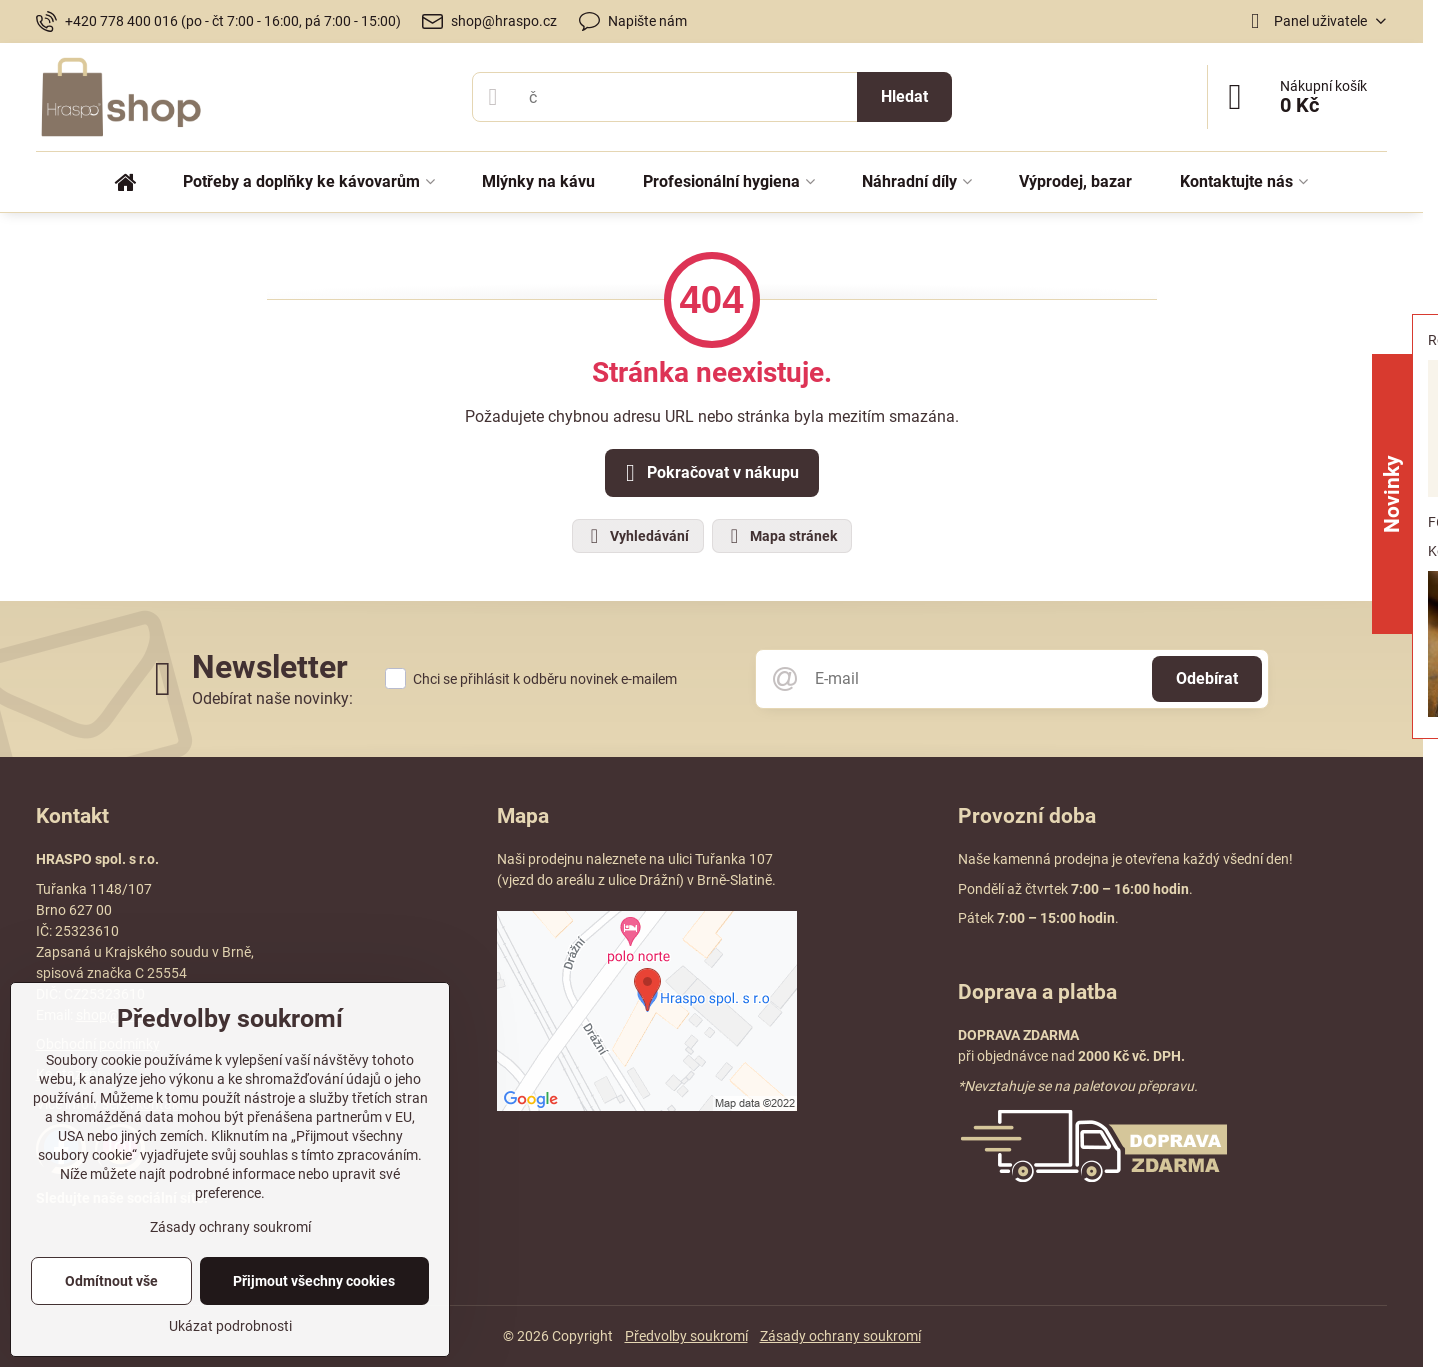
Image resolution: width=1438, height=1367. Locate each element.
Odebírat (1207, 678)
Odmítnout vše (111, 1281)
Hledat (904, 96)
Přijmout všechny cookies (314, 1281)
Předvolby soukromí (686, 1336)
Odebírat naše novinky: (272, 698)
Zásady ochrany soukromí (840, 1336)
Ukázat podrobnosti (230, 1326)
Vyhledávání (637, 536)
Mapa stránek (781, 536)
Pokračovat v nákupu (709, 473)
